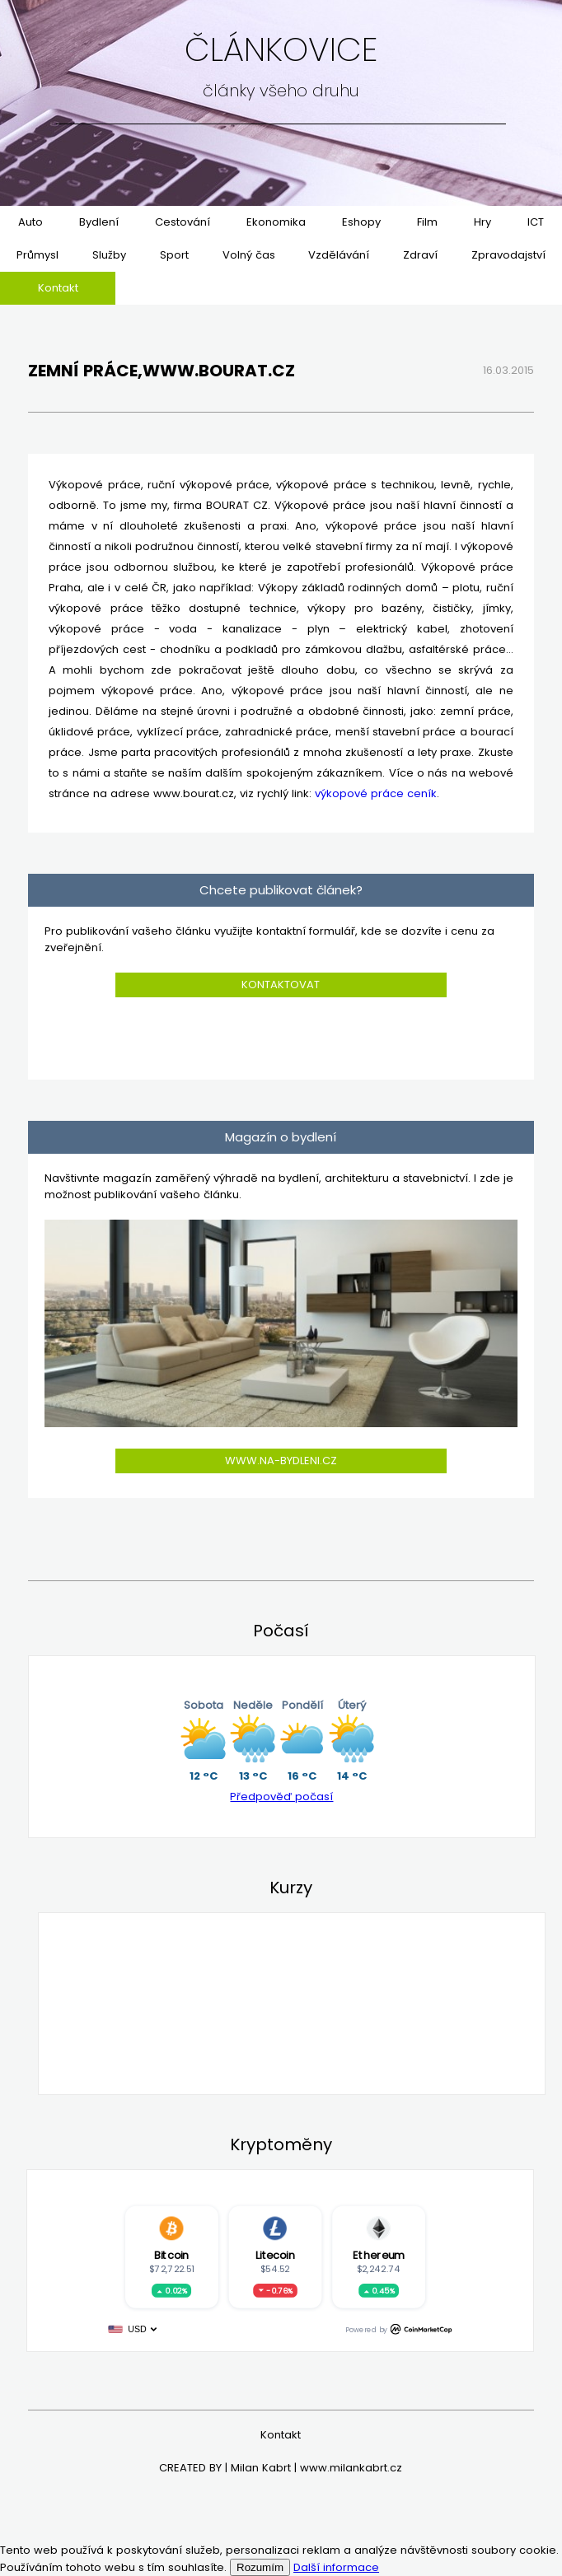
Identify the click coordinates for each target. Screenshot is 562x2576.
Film (427, 222)
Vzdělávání (338, 255)
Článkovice (281, 49)
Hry (482, 222)
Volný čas (248, 255)
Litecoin (275, 2255)
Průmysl (37, 255)
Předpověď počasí (281, 1796)
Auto (30, 222)
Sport (174, 255)
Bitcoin (171, 2255)
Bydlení (99, 222)
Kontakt (58, 288)
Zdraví (420, 255)
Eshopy (361, 222)
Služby (109, 255)
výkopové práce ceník (376, 793)
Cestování (182, 222)
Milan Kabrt (261, 2468)
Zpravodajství (508, 255)
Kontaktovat (280, 984)
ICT (535, 222)
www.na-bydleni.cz (281, 1460)
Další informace (336, 2567)
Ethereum (378, 2255)
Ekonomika (276, 222)
